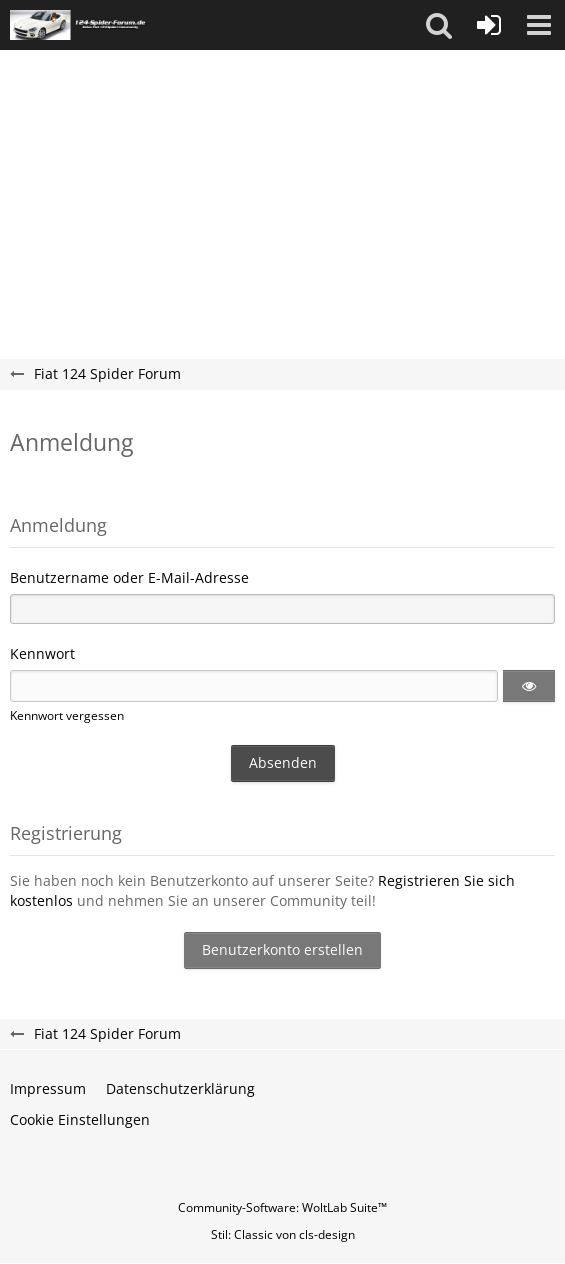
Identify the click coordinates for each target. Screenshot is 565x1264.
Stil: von (283, 1234)
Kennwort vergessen (67, 715)
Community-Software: (282, 1207)
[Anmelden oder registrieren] (489, 25)
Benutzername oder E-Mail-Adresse (129, 577)
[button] (439, 25)
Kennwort (42, 653)
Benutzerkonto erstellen (282, 949)
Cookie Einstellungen (80, 1119)
